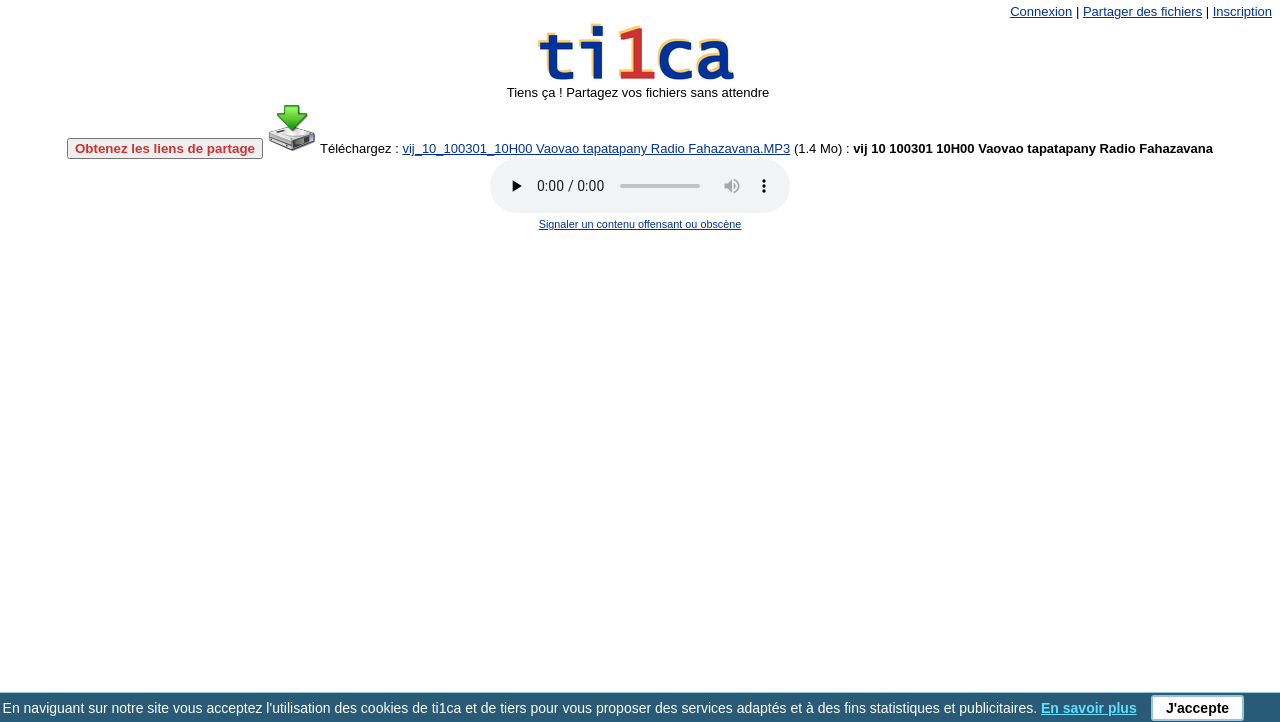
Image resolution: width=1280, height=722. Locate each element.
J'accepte (1197, 708)
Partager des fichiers (1142, 11)
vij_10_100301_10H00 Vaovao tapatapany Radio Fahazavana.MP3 (596, 148)
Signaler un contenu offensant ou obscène (640, 224)
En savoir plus (1089, 708)
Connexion (1041, 11)
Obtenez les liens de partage (165, 148)
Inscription (1242, 11)
